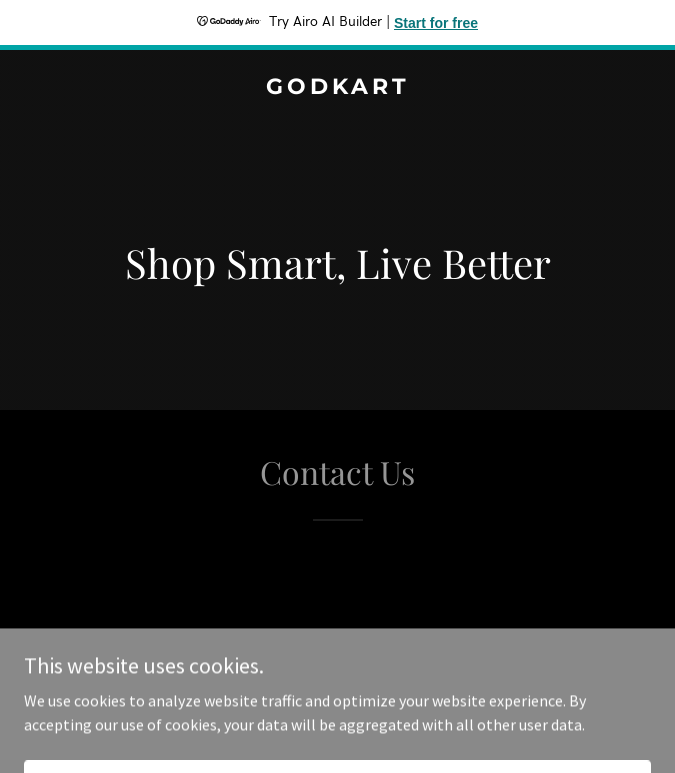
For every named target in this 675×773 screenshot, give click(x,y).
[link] (337, 88)
